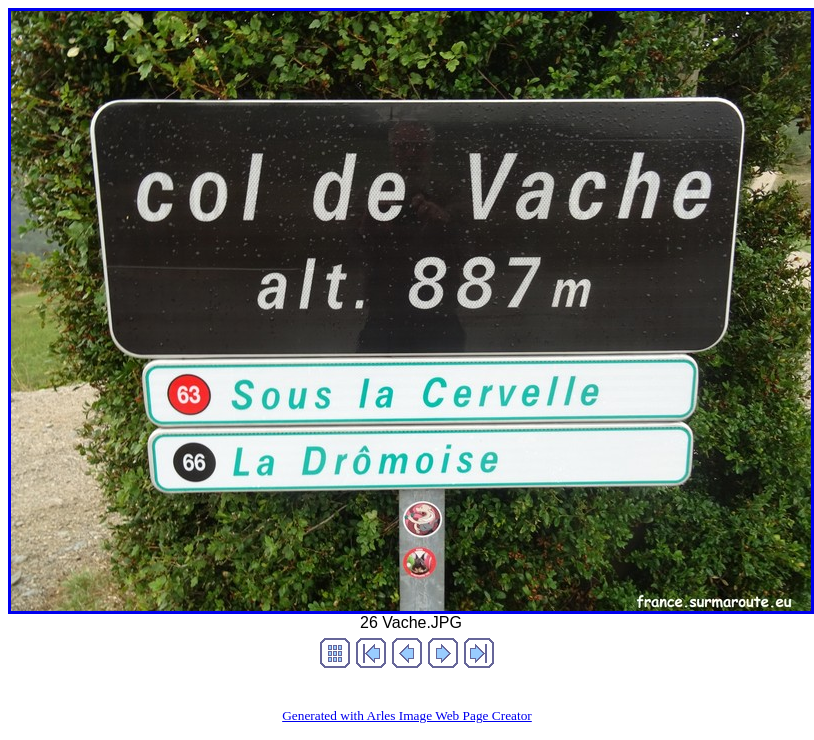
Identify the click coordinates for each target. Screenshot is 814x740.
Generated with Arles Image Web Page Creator (407, 715)
